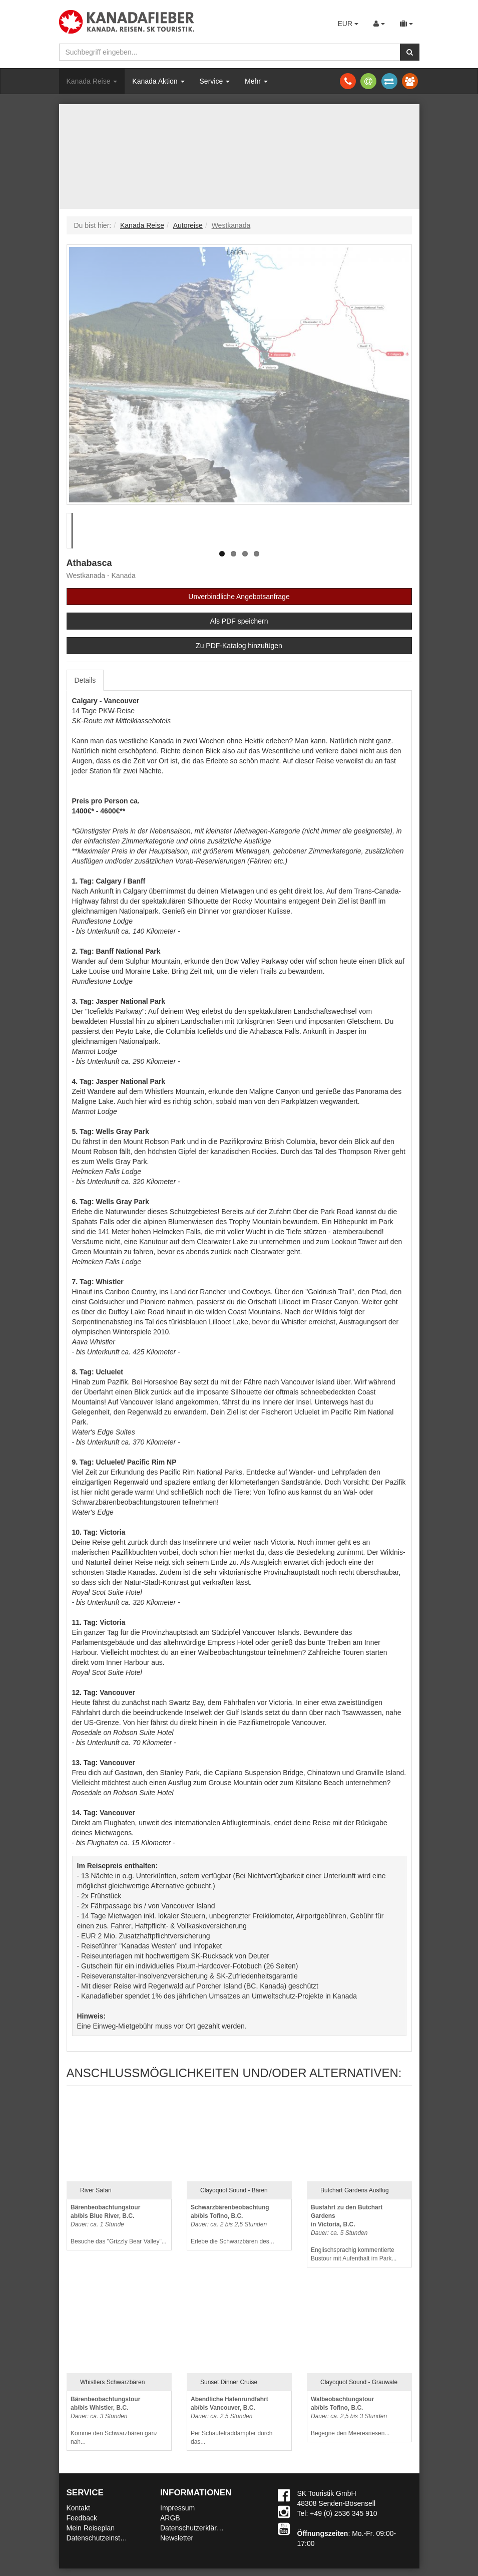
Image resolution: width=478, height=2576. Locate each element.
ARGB (170, 2518)
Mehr (256, 81)
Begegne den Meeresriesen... (350, 2416)
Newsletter (176, 2538)
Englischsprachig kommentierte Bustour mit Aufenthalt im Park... (353, 2233)
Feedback (82, 2518)
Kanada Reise (92, 81)
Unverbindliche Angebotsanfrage (238, 597)
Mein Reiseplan (91, 2528)
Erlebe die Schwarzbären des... (232, 2224)
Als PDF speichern (239, 621)
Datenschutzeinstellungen (107, 2538)
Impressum (177, 2508)
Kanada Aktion (158, 81)
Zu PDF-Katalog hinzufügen (239, 646)
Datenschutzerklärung (194, 2528)
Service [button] (215, 81)
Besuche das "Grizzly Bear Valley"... (119, 2224)
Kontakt (78, 2508)
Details (85, 680)
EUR (347, 24)
